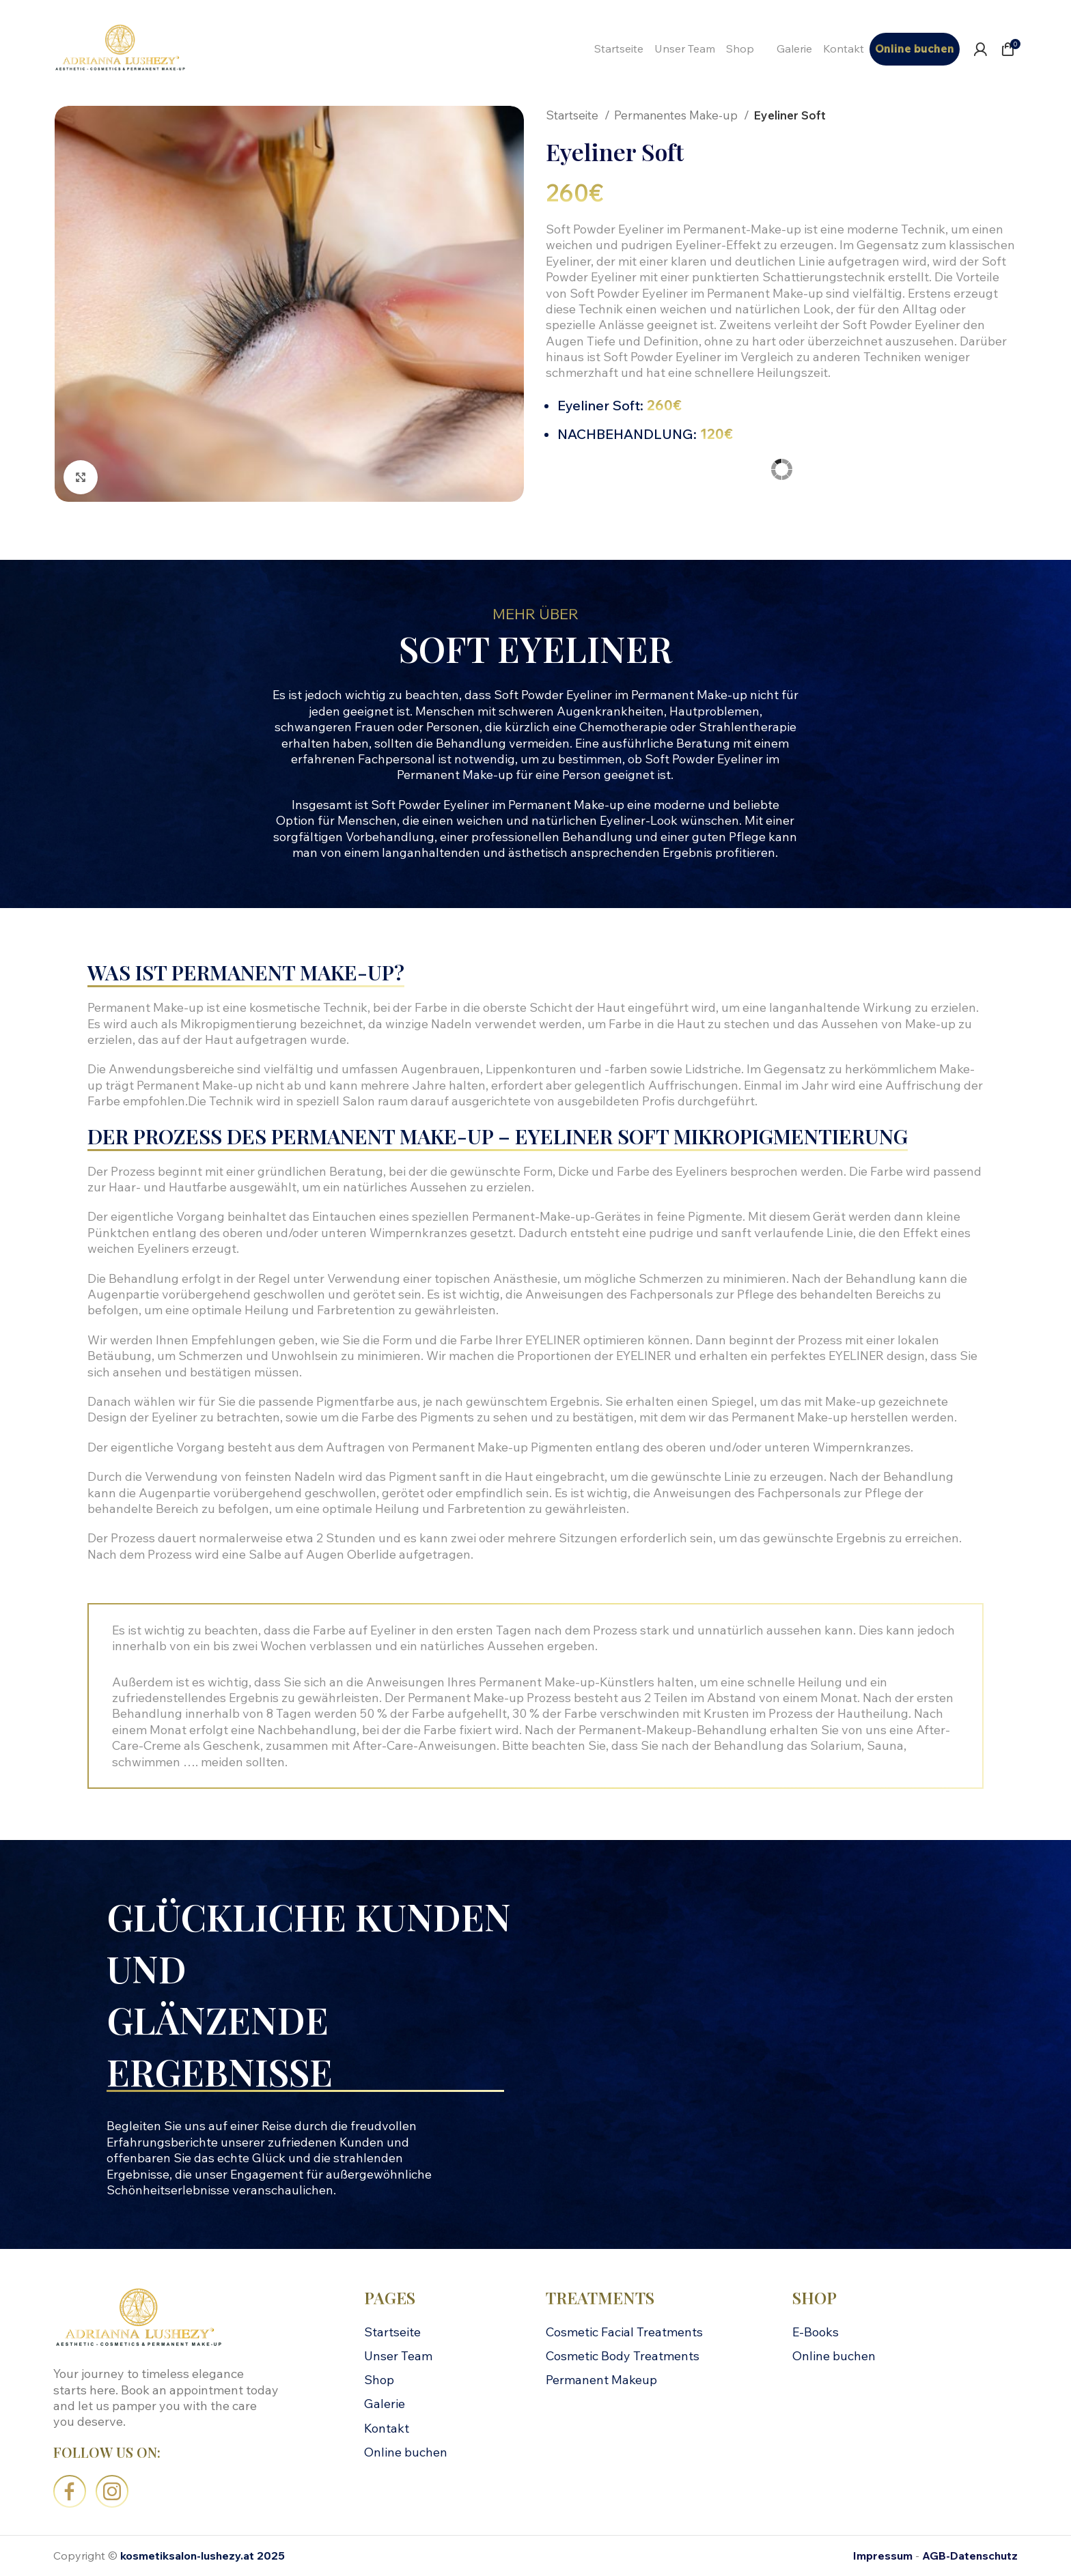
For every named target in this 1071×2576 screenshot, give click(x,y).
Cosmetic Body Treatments (622, 2356)
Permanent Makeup (601, 2380)
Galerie (384, 2403)
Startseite (573, 115)
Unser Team (398, 2356)
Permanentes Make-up (677, 115)
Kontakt (386, 2428)
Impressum (883, 2555)
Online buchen (405, 2452)
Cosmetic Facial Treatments (624, 2332)
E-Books (815, 2332)
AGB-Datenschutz (970, 2555)
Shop (379, 2380)
